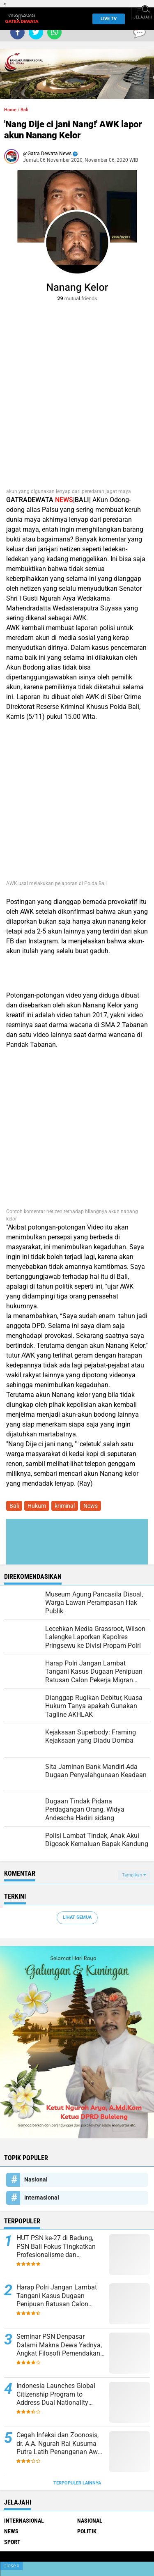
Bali (24, 109)
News (90, 1505)
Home (10, 109)
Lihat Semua (77, 1917)
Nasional (36, 2179)
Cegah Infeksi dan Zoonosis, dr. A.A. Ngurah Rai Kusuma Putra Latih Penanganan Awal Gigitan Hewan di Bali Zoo (59, 2444)
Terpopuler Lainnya (77, 2483)
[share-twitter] (36, 32)
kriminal (65, 1505)
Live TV (106, 18)
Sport (12, 2542)
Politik (87, 2531)
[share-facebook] (17, 32)
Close (11, 2566)
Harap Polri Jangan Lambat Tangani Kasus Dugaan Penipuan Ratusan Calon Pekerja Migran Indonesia (56, 2296)
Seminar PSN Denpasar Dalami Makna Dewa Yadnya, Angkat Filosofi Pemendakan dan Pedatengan (59, 2345)
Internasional (41, 2197)
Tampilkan (134, 1875)
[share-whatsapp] (54, 32)
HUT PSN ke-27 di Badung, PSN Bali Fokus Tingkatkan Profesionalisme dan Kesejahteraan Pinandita (56, 2246)
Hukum (37, 1505)
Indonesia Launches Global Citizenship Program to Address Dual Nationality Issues (55, 2394)
